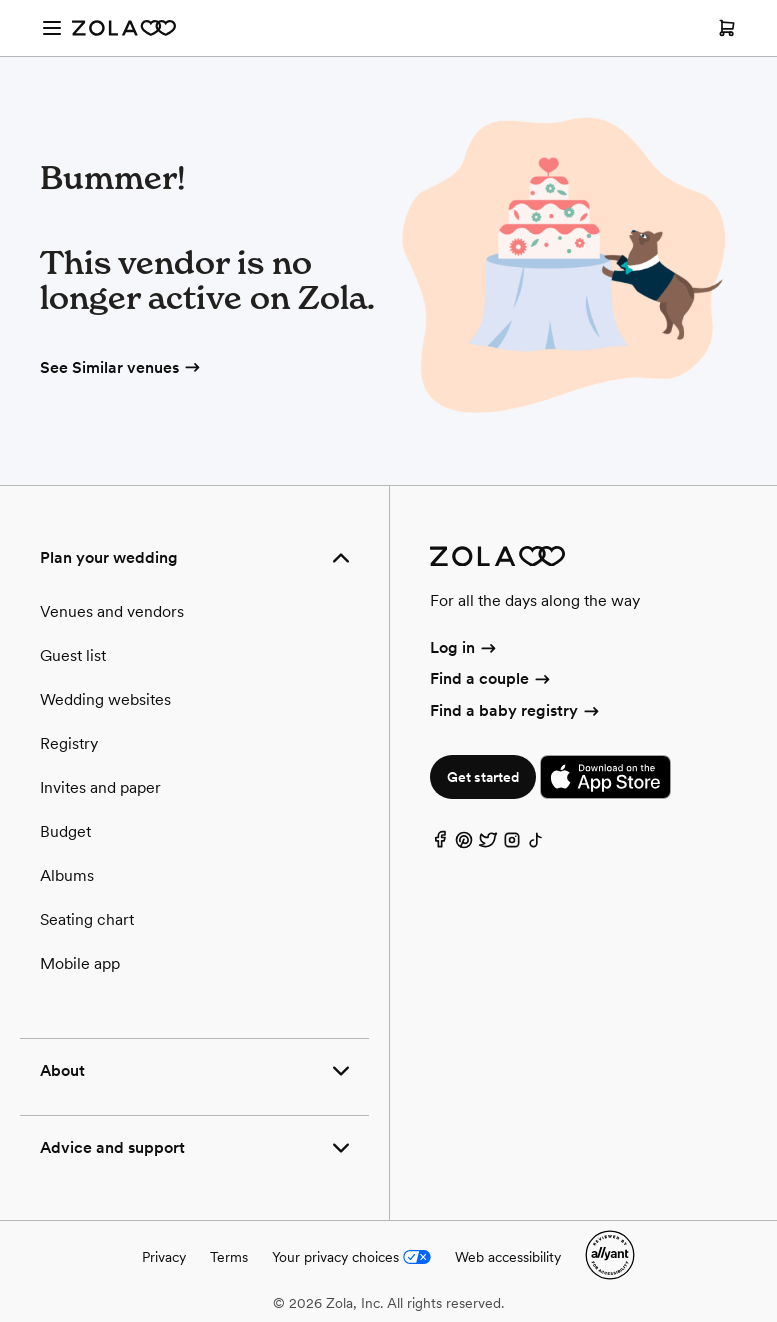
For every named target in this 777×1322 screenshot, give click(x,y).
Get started (483, 777)
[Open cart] (727, 28)
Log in (464, 647)
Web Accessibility (0, 0)
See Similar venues (121, 367)
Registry (69, 743)
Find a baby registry (516, 710)
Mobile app (80, 963)
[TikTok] (536, 844)
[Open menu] (52, 28)
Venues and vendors (112, 611)
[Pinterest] (464, 844)
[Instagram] (512, 844)
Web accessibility (508, 1257)
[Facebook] (440, 844)
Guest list (73, 655)
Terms (229, 1257)
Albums (67, 875)
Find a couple (491, 678)
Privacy (164, 1257)
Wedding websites (105, 699)
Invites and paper (100, 787)
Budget (65, 831)
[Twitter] (488, 844)
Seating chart (87, 919)
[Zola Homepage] (124, 28)
